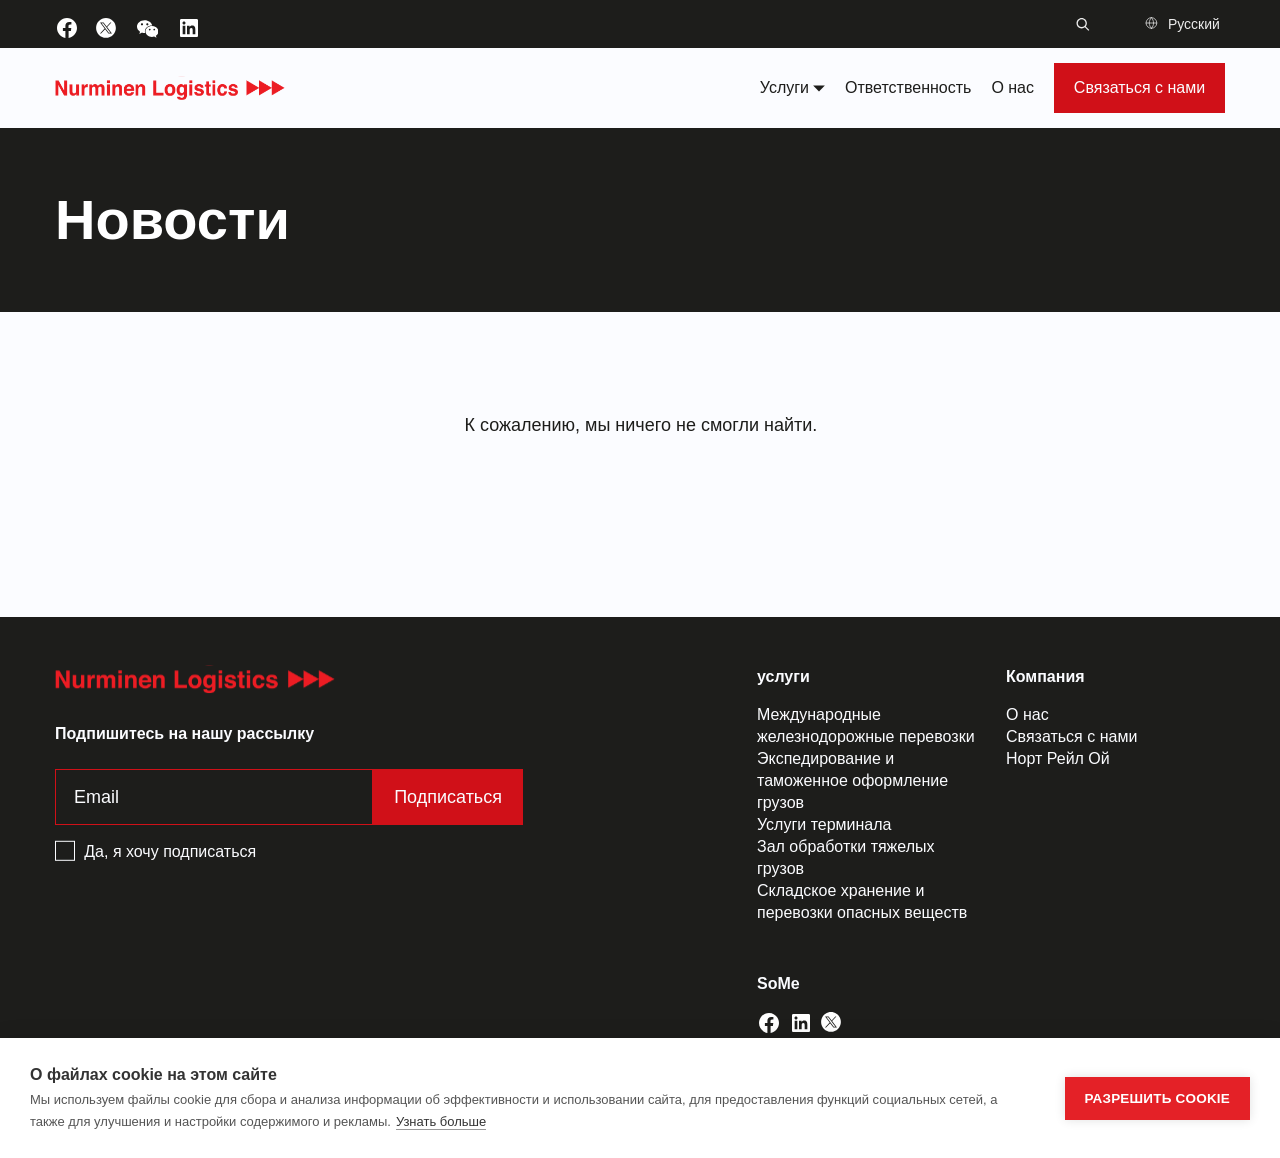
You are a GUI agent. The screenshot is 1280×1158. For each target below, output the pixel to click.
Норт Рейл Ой (1058, 758)
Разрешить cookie (1157, 1098)
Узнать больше (441, 1121)
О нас (1012, 87)
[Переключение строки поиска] (1083, 24)
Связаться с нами (1139, 87)
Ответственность (908, 87)
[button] (1185, 24)
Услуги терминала (824, 824)
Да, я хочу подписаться (170, 851)
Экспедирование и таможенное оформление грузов (852, 780)
